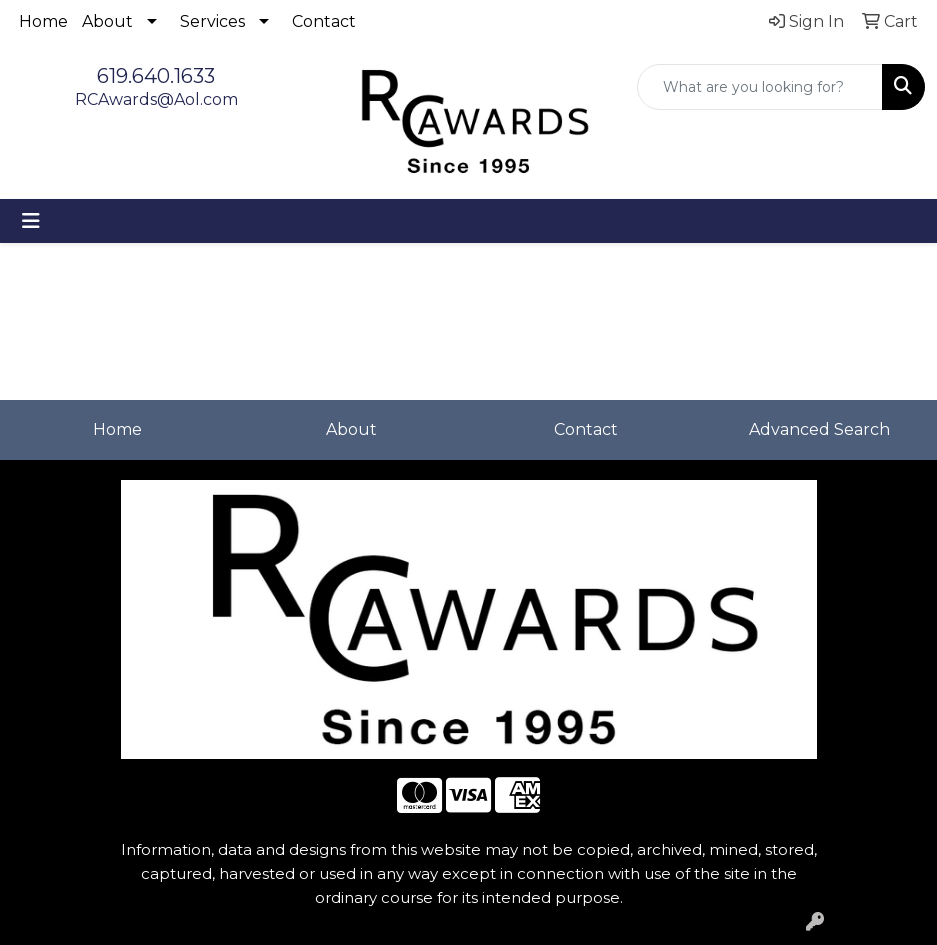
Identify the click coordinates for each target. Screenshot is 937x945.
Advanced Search (819, 429)
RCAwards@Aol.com (156, 99)
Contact (324, 21)
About (107, 21)
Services (212, 21)
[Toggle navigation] (31, 221)
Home (43, 21)
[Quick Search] (760, 87)
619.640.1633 (156, 76)
